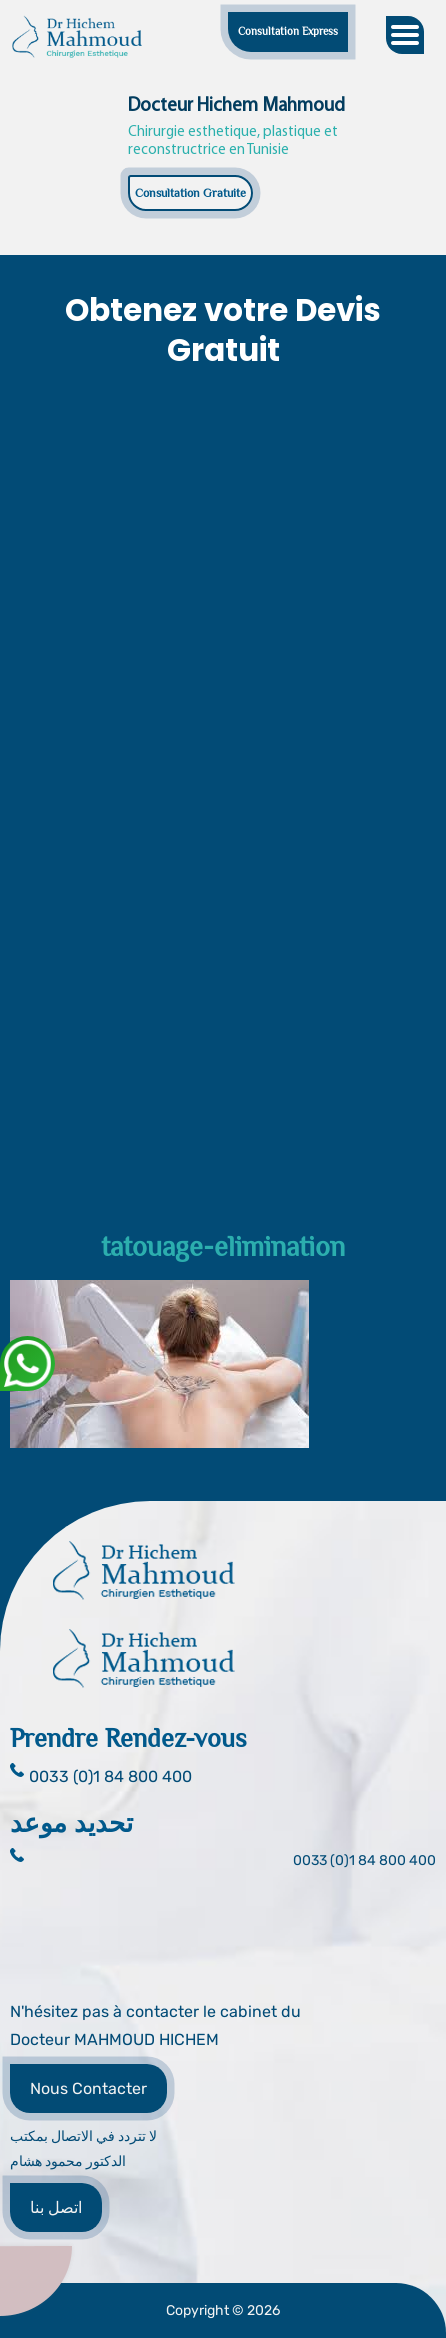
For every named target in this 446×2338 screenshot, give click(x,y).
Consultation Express (288, 31)
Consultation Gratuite (190, 193)
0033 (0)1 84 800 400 (364, 1860)
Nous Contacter (88, 2088)
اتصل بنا (56, 2207)
